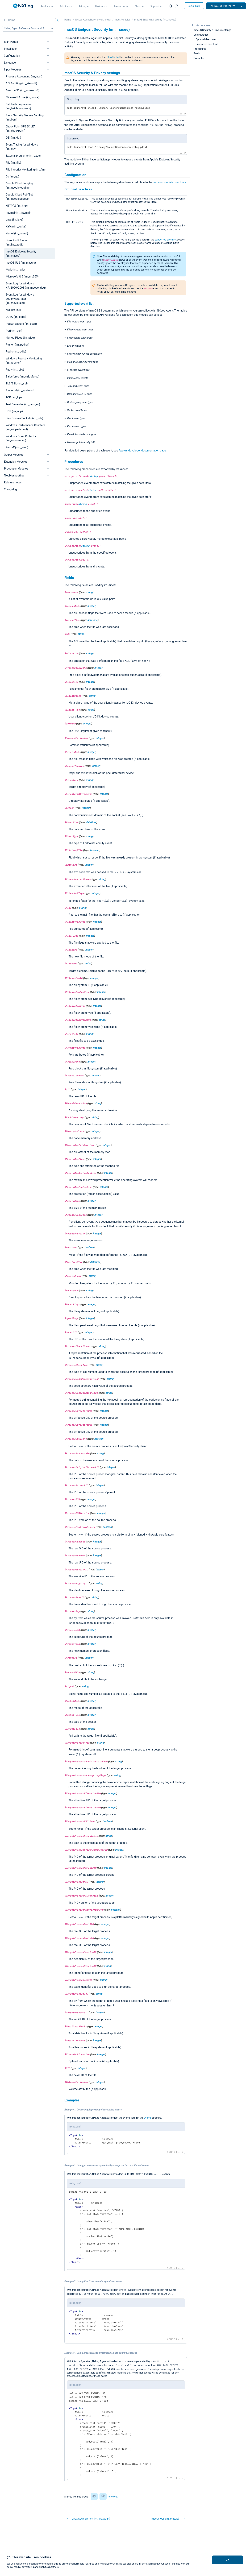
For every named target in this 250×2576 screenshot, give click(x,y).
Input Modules (13, 69)
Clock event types (76, 418)
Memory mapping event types (82, 361)
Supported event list (207, 44)
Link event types (75, 345)
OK (228, 2559)
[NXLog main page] (23, 6)
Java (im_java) (14, 219)
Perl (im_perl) (14, 330)
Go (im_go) (12, 176)
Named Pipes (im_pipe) (20, 337)
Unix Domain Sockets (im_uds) (24, 418)
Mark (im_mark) (15, 269)
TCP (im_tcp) (14, 397)
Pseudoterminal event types (81, 434)
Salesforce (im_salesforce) (22, 376)
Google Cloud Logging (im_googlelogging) (19, 185)
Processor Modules (16, 468)
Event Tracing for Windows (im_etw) (22, 146)
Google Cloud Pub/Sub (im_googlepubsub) (20, 196)
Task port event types (78, 386)
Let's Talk (194, 6)
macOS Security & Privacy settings (212, 30)
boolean (94, 850)
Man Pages (11, 41)
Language (10, 62)
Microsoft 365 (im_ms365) (22, 276)
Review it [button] (113, 2496)
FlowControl (113, 57)
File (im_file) (13, 162)
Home (11, 20)
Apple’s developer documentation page (142, 450)
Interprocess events (77, 378)
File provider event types (80, 337)
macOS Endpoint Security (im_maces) (21, 253)
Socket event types (77, 410)
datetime (93, 620)
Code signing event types (80, 402)
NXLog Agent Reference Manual (93, 19)
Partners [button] (100, 6)
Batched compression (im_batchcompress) (19, 106)
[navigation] (49, 41)
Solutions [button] (65, 6)
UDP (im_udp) (14, 411)
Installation (10, 48)
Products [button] (46, 6)
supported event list (166, 239)
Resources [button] (120, 6)
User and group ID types (79, 394)
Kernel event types (76, 426)
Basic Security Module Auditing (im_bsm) (25, 117)
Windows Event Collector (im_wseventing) (21, 438)
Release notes (13, 482)
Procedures (200, 48)
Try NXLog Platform (223, 6)
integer (91, 606)
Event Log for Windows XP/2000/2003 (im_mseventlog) (26, 285)
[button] (178, 6)
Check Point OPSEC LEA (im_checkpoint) (20, 128)
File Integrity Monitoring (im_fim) (25, 169)
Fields (197, 53)
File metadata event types (80, 329)
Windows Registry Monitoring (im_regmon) (24, 360)
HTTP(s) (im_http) (17, 205)
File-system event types (79, 321)
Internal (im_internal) (18, 212)
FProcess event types (78, 369)
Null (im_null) (14, 310)
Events (147, 2117)
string (93, 476)
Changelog (10, 489)
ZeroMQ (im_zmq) (17, 447)
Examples (199, 58)
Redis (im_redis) (16, 351)
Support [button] (154, 6)
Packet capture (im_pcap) (21, 323)
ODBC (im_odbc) (16, 316)
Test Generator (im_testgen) (23, 404)
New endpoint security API (81, 442)
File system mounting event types (84, 353)
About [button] (138, 6)
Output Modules (13, 454)
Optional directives (206, 39)
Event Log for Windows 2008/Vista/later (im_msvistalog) (20, 299)
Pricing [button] (82, 6)
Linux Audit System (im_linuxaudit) (17, 242)
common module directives (169, 182)
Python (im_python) (17, 344)
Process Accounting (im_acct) (24, 76)
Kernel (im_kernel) (17, 233)
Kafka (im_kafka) (16, 226)
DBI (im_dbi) (13, 137)
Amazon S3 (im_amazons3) (22, 90)
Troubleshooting (14, 475)
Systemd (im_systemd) (20, 390)
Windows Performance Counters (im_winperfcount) (25, 427)
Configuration (12, 55)
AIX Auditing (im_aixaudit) (21, 83)
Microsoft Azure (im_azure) (22, 97)
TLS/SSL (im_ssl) (17, 383)
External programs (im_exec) (23, 155)
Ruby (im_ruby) (15, 369)
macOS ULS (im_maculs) (21, 262)
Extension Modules (15, 461)
